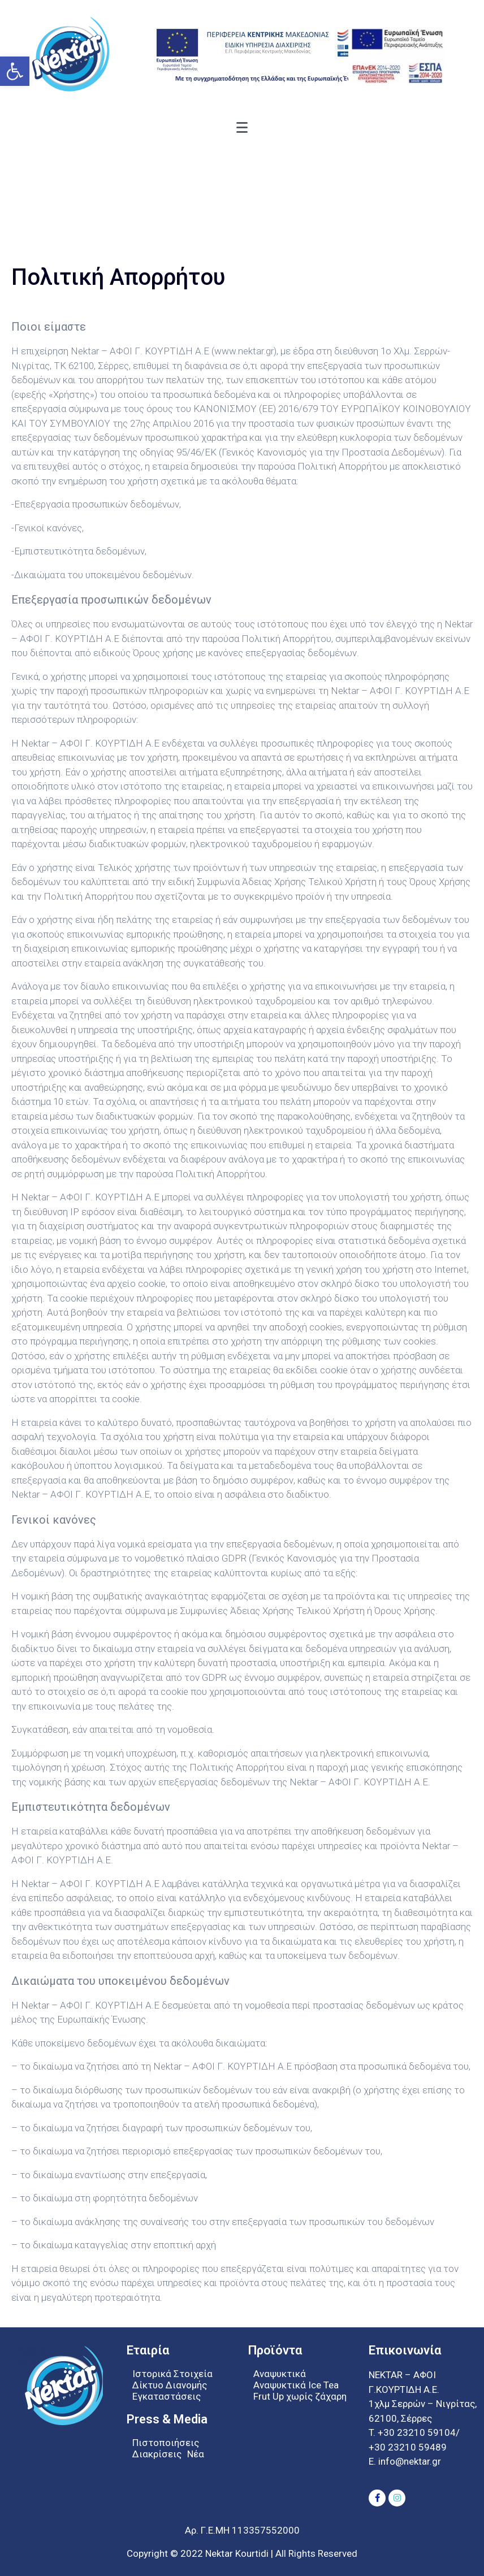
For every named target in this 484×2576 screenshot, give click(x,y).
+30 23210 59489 (408, 2447)
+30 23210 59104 (417, 2432)
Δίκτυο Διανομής (169, 2385)
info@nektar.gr (408, 2461)
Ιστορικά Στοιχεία (172, 2373)
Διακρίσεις (157, 2454)
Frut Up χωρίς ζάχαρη (300, 2396)
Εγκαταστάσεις (166, 2396)
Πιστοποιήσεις (165, 2442)
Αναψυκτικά (279, 2373)
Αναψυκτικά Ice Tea (296, 2385)
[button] (14, 71)
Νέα (195, 2454)
